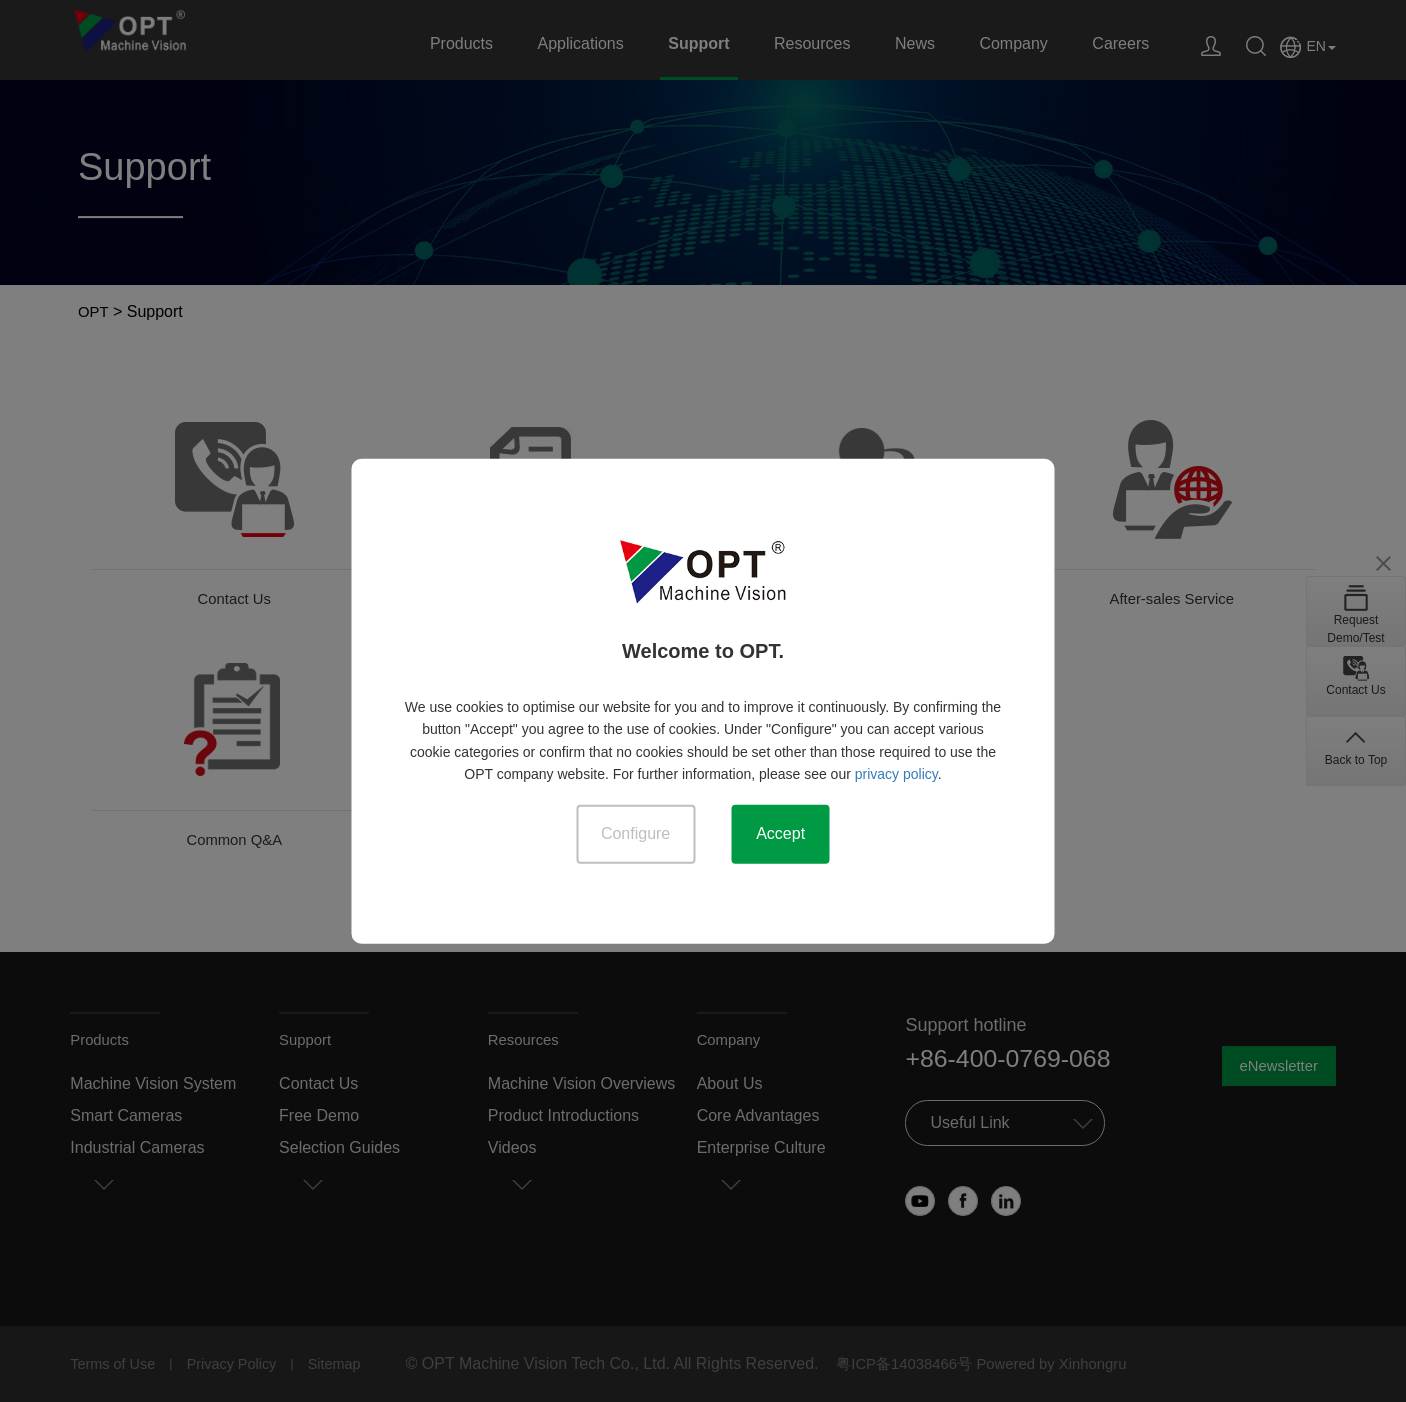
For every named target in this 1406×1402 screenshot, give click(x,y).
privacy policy (896, 773)
